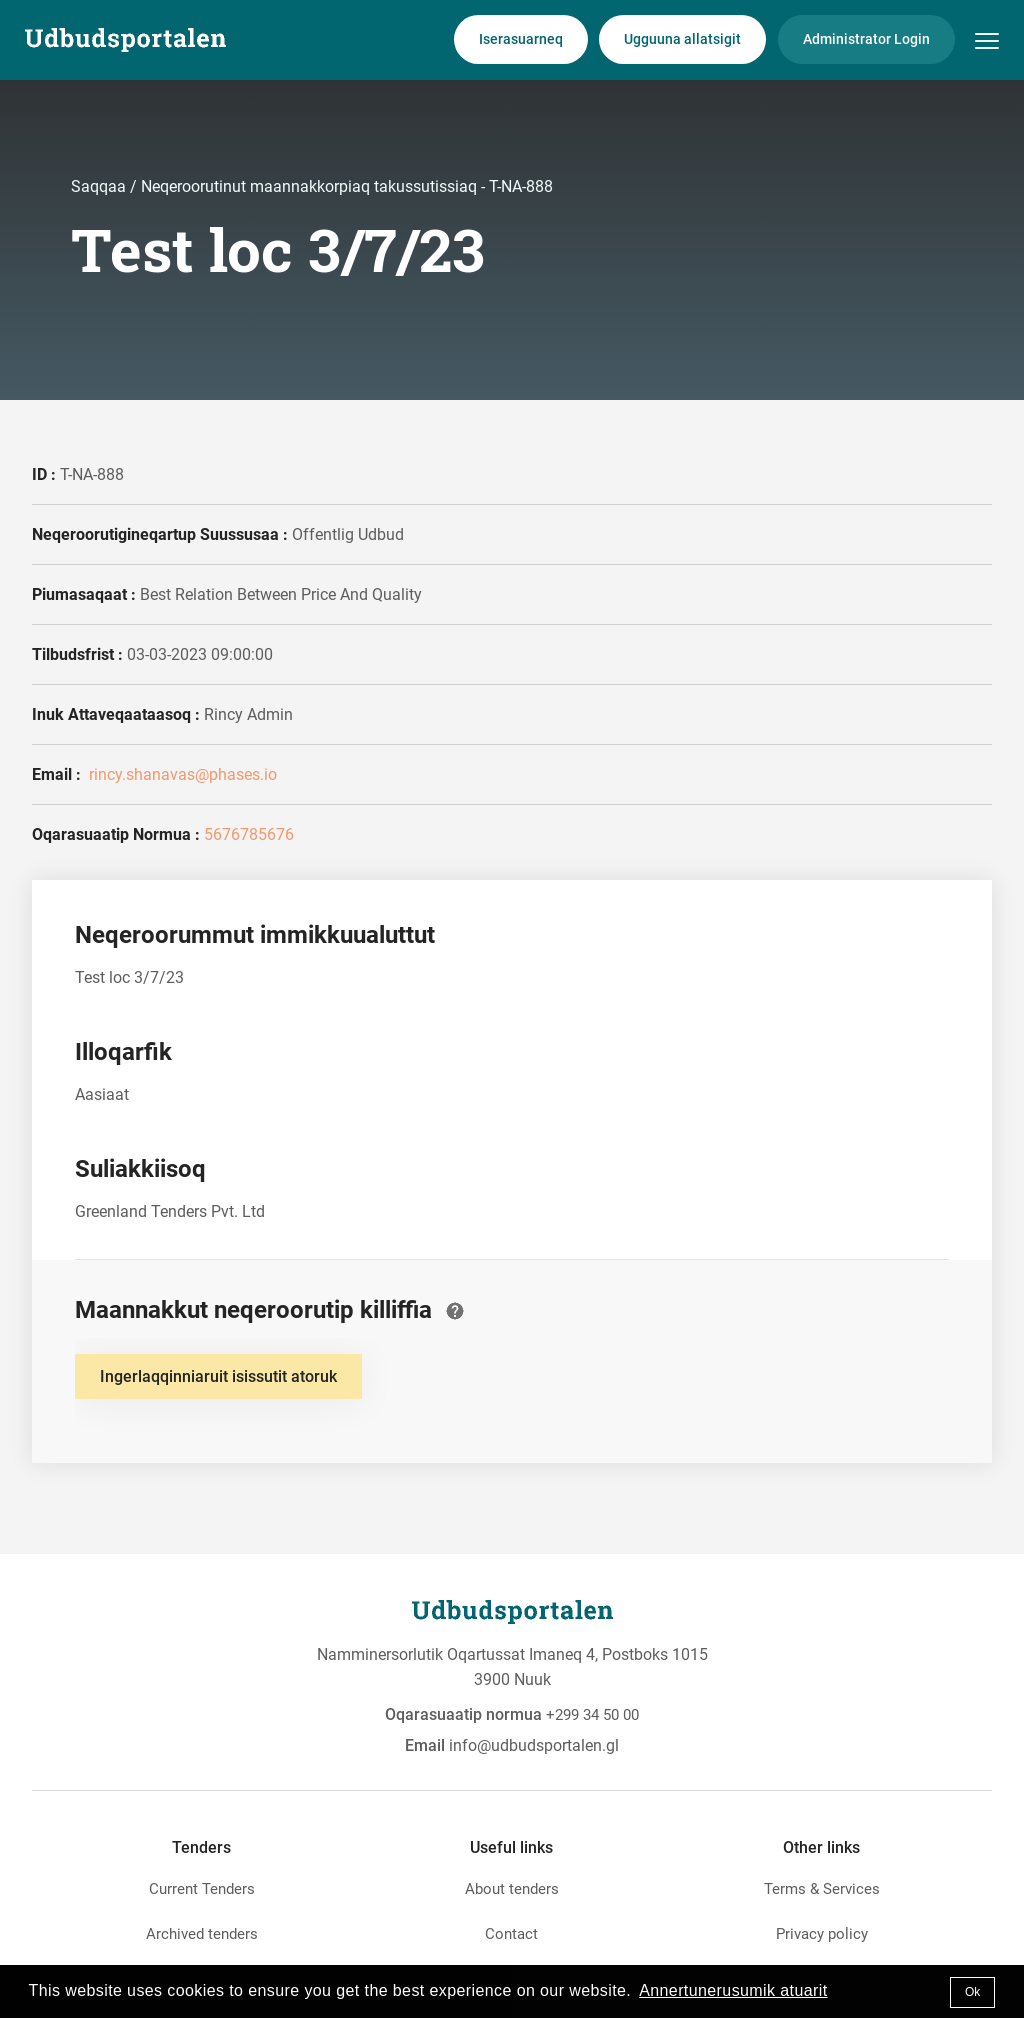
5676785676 (249, 834)
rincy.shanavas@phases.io (181, 774)
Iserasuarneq (521, 39)
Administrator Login (866, 39)
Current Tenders (202, 1889)
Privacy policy (822, 1934)
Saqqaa (100, 186)
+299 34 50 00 (592, 1715)
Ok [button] (972, 1992)
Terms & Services (822, 1889)
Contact (511, 1934)
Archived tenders (202, 1934)
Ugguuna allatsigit (682, 39)
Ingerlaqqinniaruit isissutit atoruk (218, 1376)
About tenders (512, 1889)
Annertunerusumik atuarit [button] (733, 1990)
